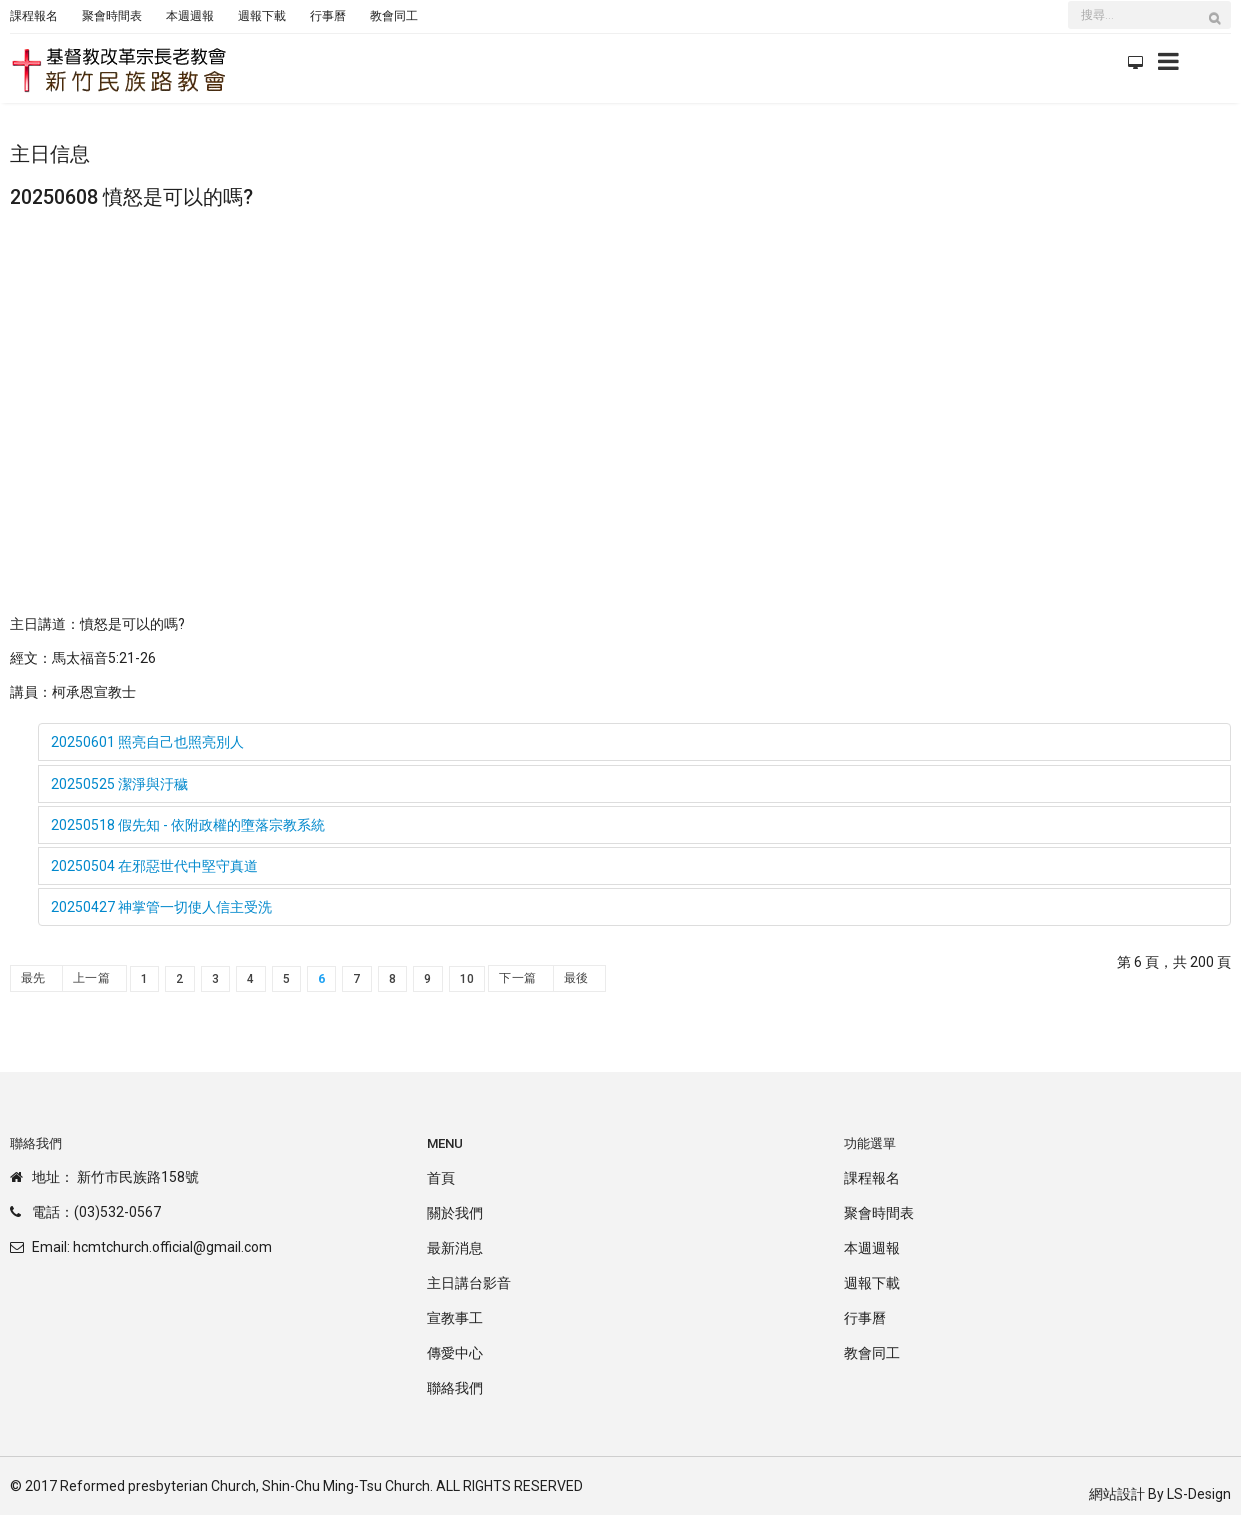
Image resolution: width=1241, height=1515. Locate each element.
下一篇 (517, 978)
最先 (33, 978)
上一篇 (91, 978)
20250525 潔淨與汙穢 (119, 784)
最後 (576, 978)
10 (467, 979)
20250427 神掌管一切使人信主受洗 (161, 907)
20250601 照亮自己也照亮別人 (147, 742)
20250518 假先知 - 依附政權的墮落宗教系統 (188, 825)
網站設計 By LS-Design (1160, 1494)
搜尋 (1220, 28)
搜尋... (1068, 3)
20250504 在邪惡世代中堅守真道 (154, 866)
